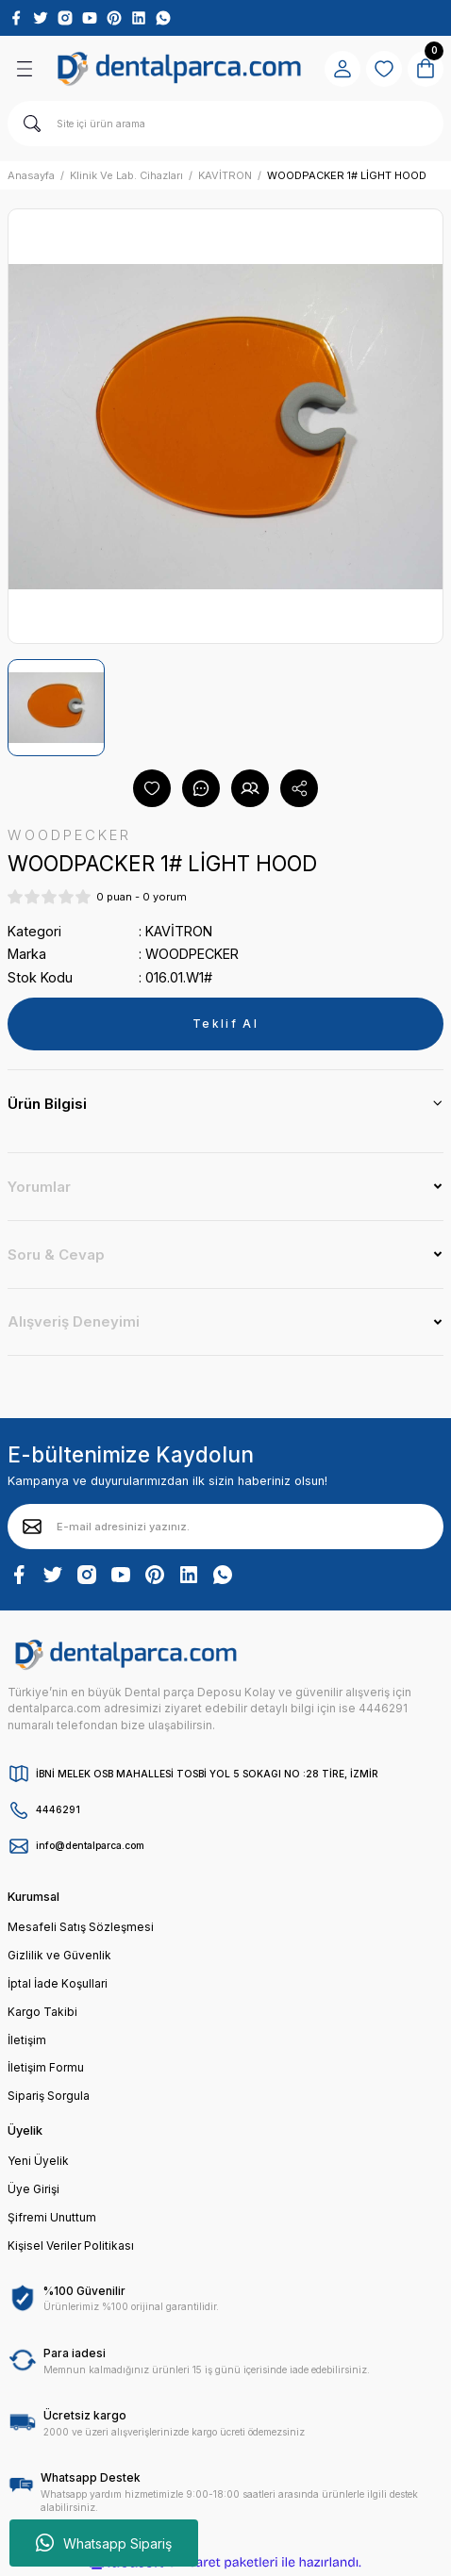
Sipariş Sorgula (49, 2096)
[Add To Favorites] (152, 788)
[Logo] (179, 68)
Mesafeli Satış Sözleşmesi (81, 1927)
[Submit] (32, 1526)
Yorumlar (39, 1187)
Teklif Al (225, 1023)
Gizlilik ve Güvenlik (59, 1955)
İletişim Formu (46, 2067)
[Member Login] (342, 69)
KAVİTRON (178, 931)
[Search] (225, 123)
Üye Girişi (33, 2189)
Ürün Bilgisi (47, 1104)
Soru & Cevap (56, 1254)
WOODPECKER (192, 954)
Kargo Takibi (42, 2012)
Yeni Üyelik (38, 2161)
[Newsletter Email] (225, 1526)
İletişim (27, 2040)
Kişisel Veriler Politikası (71, 2245)
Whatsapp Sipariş (104, 2543)
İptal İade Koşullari (58, 1983)
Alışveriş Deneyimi (74, 1321)
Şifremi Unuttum (52, 2217)
